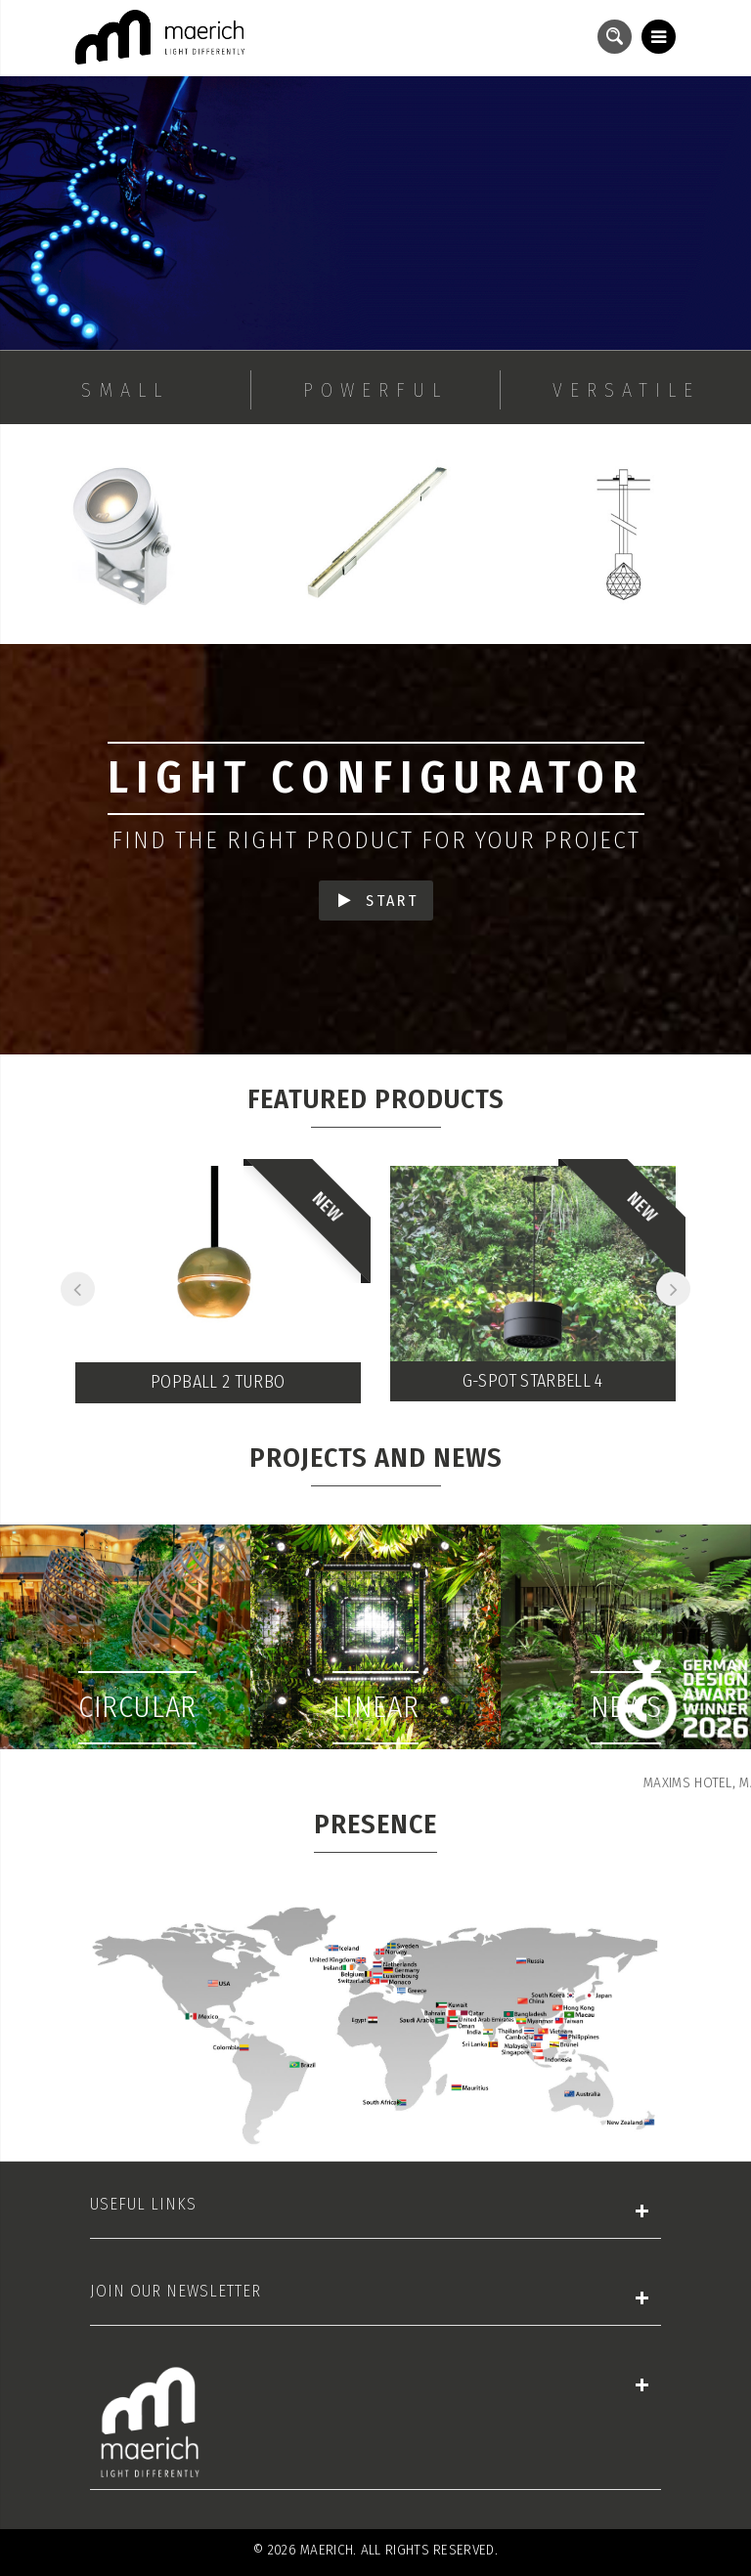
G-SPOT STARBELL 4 (533, 1381)
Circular (137, 1707)
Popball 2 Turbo (218, 1382)
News (626, 1707)
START (378, 900)
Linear (376, 1707)
